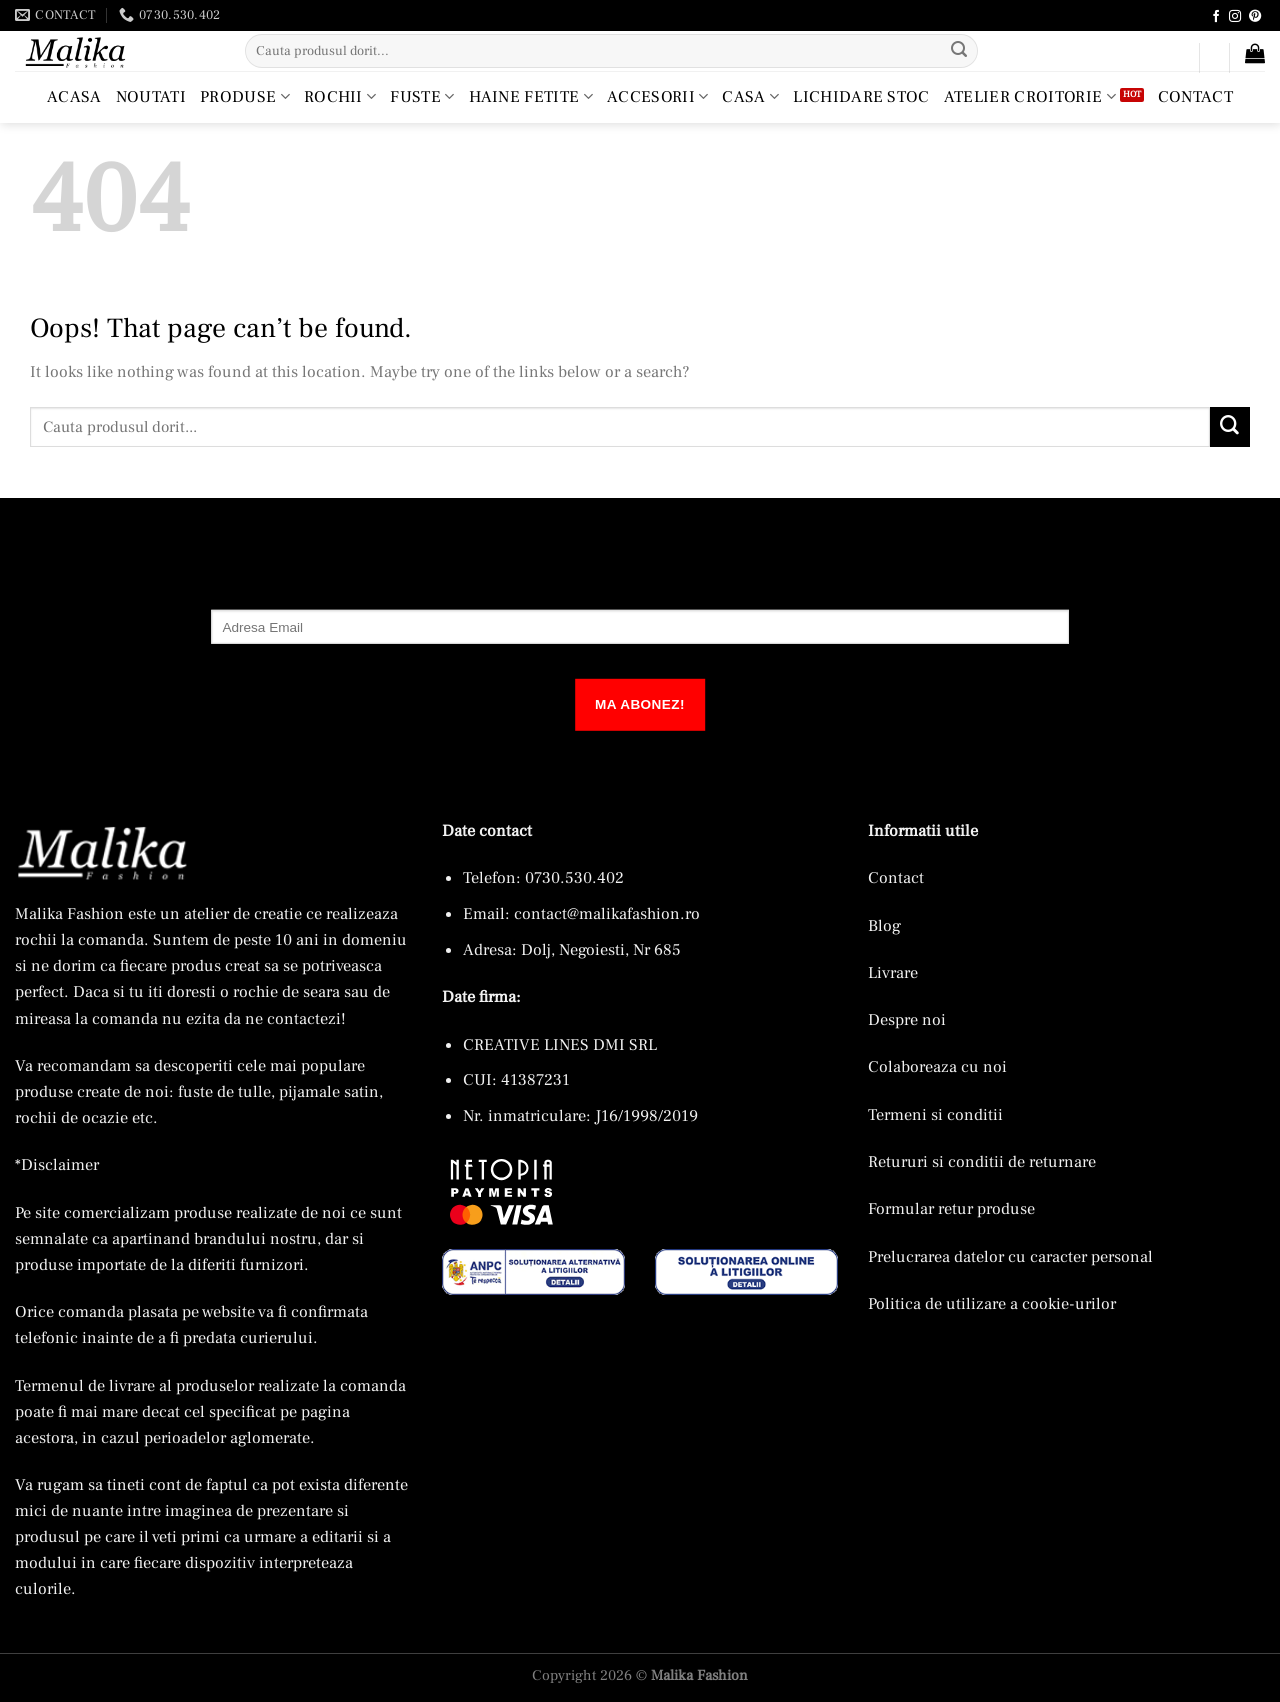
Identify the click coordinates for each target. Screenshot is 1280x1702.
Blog (884, 925)
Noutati (151, 96)
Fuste (422, 96)
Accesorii (657, 96)
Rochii (340, 96)
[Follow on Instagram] (1235, 17)
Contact (1195, 96)
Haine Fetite (531, 96)
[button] (1175, 62)
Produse (245, 96)
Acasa (74, 96)
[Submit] (959, 51)
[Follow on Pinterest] (1255, 17)
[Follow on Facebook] (1216, 17)
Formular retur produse (951, 1208)
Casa (750, 96)
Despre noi (907, 1019)
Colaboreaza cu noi (937, 1066)
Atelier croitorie (1030, 96)
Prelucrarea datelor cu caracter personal (1010, 1256)
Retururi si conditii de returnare (982, 1161)
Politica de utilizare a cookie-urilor (992, 1303)
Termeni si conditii (935, 1114)
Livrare (893, 972)
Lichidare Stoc (861, 96)
